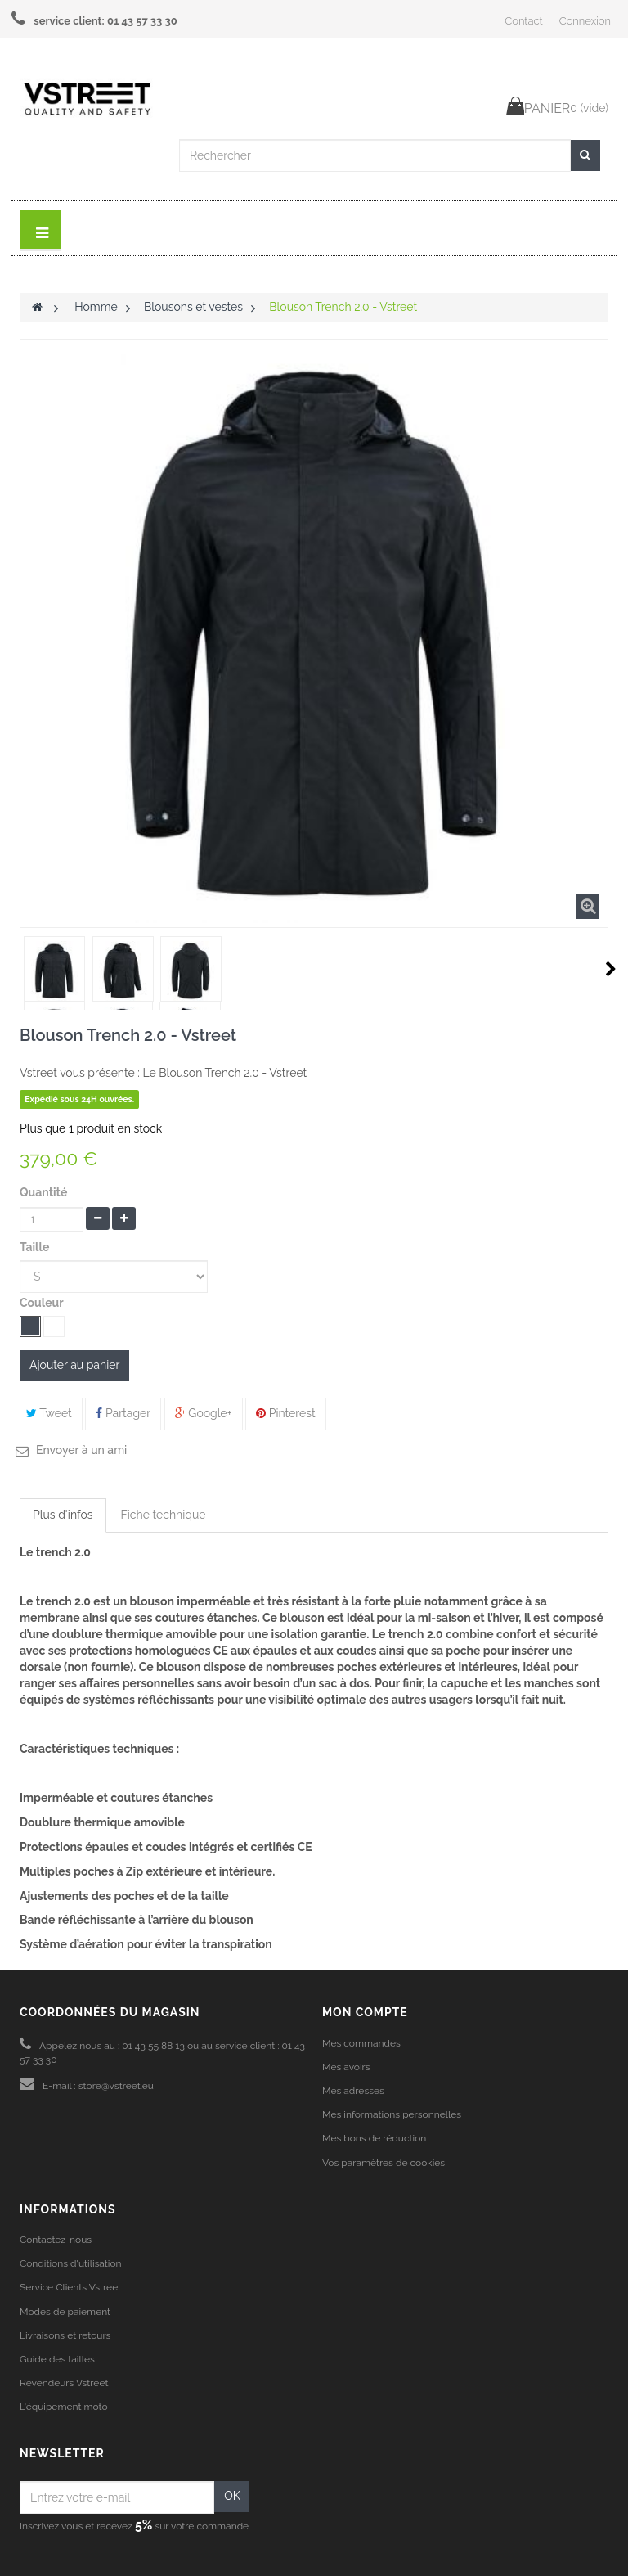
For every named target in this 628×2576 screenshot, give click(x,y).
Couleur (43, 1302)
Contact (523, 21)
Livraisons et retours (65, 2335)
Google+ (203, 1413)
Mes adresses (353, 2090)
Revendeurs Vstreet (64, 2383)
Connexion (585, 21)
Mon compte (365, 2012)
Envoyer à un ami (81, 1450)
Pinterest (286, 1413)
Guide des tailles (57, 2359)
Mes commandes (361, 2043)
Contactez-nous (56, 2239)
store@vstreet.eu (116, 2086)
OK (232, 2495)
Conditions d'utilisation (71, 2263)
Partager (123, 1413)
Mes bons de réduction (374, 2138)
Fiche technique (163, 1514)
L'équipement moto (64, 2406)
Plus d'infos (63, 1514)
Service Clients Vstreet (70, 2287)
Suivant (611, 969)
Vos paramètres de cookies (383, 2162)
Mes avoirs (346, 2067)
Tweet (49, 1413)
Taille (36, 1247)
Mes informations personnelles (391, 2114)
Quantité (43, 1192)
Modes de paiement (65, 2311)
